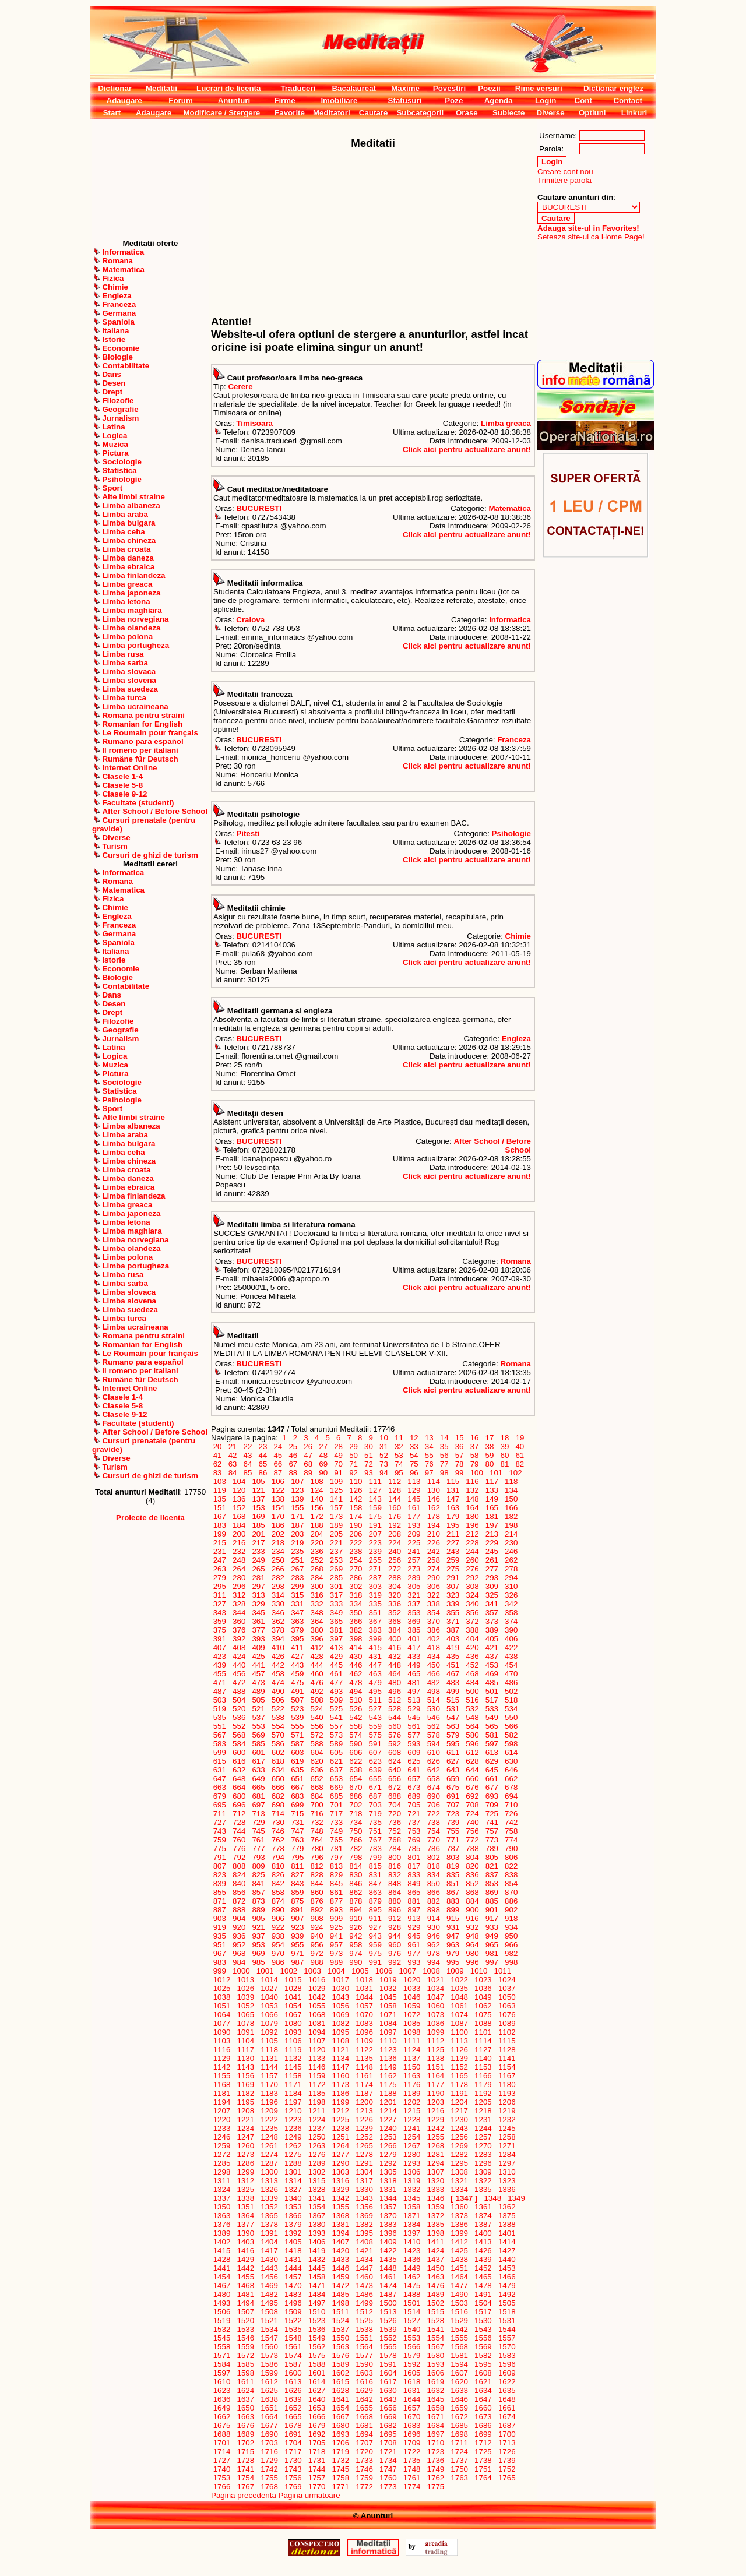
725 (492, 1813)
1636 (222, 2399)
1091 (245, 2032)
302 (356, 1586)
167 (219, 1516)
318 (356, 1595)
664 (239, 1787)
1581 (459, 2355)
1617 (388, 2381)
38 (489, 1446)
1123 (388, 2049)
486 (511, 1682)
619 (297, 1761)
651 (297, 1778)
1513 (388, 2311)
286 (356, 1577)
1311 (222, 2180)
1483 (293, 2294)
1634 (483, 2390)
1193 (507, 2093)
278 (511, 1568)
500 (472, 1691)
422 (511, 1647)
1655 (364, 2408)
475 (297, 1682)
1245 (507, 2128)
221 (336, 1542)
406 (511, 1638)
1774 (412, 2486)
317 (336, 1595)
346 (278, 1612)
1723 (435, 2451)
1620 (459, 2381)
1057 (364, 2005)
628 (472, 1761)
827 (297, 1874)
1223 (293, 2119)
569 (259, 1735)
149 (492, 1499)
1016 (317, 1979)
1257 (483, 2137)
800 (394, 1857)
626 (433, 1761)
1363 (222, 2215)
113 (414, 1481)
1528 (435, 2320)
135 (219, 1499)
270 (356, 1568)
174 (356, 1516)
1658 (435, 2408)
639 (375, 1770)
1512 (364, 2311)
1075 (483, 2014)
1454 (222, 2276)
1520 (245, 2320)
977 (414, 1953)
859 (297, 1892)
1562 (317, 2346)
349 (336, 1612)
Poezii (489, 88)
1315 (317, 2180)
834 (433, 1874)
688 (394, 1796)
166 (511, 1507)
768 (394, 1839)
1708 (388, 2442)
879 (375, 1901)
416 (394, 1647)
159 (375, 1507)
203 (297, 1534)
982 (511, 1953)
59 (489, 1455)
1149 (388, 2067)
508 (317, 1700)
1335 (483, 2189)
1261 (269, 2145)
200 (239, 1534)
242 (433, 1551)
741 (492, 1822)
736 (394, 1822)
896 (394, 1909)
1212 (340, 2110)
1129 (222, 2058)
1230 (459, 2119)
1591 (388, 2364)
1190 (435, 2093)
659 (453, 1778)
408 (239, 1647)
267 (297, 1568)
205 (336, 1534)
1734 (388, 2460)
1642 (364, 2399)
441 (259, 1665)
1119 (293, 2049)
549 (492, 1717)
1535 (293, 2329)
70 (338, 1464)
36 (459, 1446)
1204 (459, 2102)
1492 (507, 2294)
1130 (245, 2058)
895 (375, 1909)
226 (433, 1542)
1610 (222, 2381)
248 (239, 1560)
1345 (412, 2198)
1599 (269, 2373)
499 (453, 1691)
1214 (388, 2110)
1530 (483, 2320)
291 (453, 1577)
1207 (222, 2110)
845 (336, 1883)
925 (336, 1927)
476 (317, 1682)
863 (375, 1892)
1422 (388, 2250)
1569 (483, 2346)
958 (356, 1944)
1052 (245, 2005)
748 (317, 1831)
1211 (317, 2110)
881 (414, 1901)
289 (414, 1577)
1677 (269, 2425)
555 (297, 1726)
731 (297, 1822)
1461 (388, 2276)
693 (492, 1796)
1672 (459, 2416)
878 (356, 1901)
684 (317, 1796)
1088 (483, 2023)
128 (394, 1490)
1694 (364, 2434)
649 (259, 1778)
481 (414, 1682)
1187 (364, 2093)
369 (414, 1621)
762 (278, 1839)
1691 (293, 2434)
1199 (340, 2102)
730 (278, 1822)
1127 (483, 2049)
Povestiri (449, 88)
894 (356, 1909)
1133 (317, 2058)
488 (239, 1691)
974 (356, 1953)
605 (336, 1752)
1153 (483, 2067)
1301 (293, 2172)
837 (492, 1874)
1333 (435, 2189)
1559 (245, 2346)
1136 (388, 2058)
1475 (412, 2285)
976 (394, 1953)
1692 (317, 2434)
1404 (269, 2241)
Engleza (516, 1038)
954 (278, 1944)
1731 (317, 2460)
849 (414, 1883)
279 (219, 1577)
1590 (364, 2364)
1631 (412, 2390)
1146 (317, 2067)
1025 (222, 1988)
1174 (364, 2084)
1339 (269, 2198)
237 (336, 1551)
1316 (340, 2180)
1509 (293, 2311)
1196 (269, 2102)
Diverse (550, 112)
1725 (483, 2451)
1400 (483, 2233)
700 (317, 1804)
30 (368, 1446)
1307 (435, 2172)
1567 (435, 2346)
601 (259, 1752)
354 (433, 1612)
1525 (364, 2320)
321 (414, 1595)
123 (297, 1490)
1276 (317, 2154)
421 (492, 1647)
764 (317, 1839)
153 (259, 1507)
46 (293, 1455)
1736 (435, 2460)
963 (453, 1944)
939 (297, 1936)
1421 (364, 2250)
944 (394, 1936)
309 (492, 1586)
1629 (364, 2390)
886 (511, 1901)
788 (472, 1848)
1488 (412, 2294)
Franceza (514, 739)
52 (383, 1455)
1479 (507, 2285)
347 (297, 1612)
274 (433, 1568)
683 (297, 1796)
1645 (435, 2399)
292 (472, 1577)
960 (394, 1944)
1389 (222, 2233)
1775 (435, 2486)
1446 (340, 2268)
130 (433, 1490)
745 (259, 1831)
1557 (507, 2338)
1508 (269, 2311)
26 (308, 1446)
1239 (364, 2128)
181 (492, 1516)
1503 (459, 2303)
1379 (293, 2224)
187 (297, 1525)
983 (219, 1962)
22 (247, 1446)
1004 (336, 1971)
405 (492, 1638)
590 (356, 1743)
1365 (269, 2215)
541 (336, 1717)
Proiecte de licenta (150, 1517)
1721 (388, 2451)
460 (317, 1673)
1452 (483, 2268)
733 (336, 1822)
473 (259, 1682)
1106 (293, 2040)
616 (239, 1761)
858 (278, 1892)
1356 (364, 2207)
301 (336, 1586)
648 (239, 1778)
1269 (459, 2145)
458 (278, 1673)
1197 (293, 2102)
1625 (269, 2390)
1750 (459, 2469)
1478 (483, 2285)
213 (492, 1534)
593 (414, 1743)
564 (472, 1726)
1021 (435, 1979)
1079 (269, 2023)
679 (219, 1796)
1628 (340, 2390)
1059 (412, 2005)
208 (394, 1534)
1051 (222, 2005)
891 (297, 1909)
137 (259, 1499)
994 (433, 1962)
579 (453, 1735)
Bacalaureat (354, 88)
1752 (507, 2469)
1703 (269, 2442)
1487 (388, 2294)
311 (219, 1595)
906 (278, 1918)
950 (511, 1936)
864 (394, 1892)
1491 (483, 2294)
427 (297, 1656)
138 (278, 1499)
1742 (269, 2469)
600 (239, 1752)
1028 (293, 1988)
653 (336, 1778)
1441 (222, 2268)
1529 (459, 2320)
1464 (459, 2276)
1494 (245, 2303)
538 (278, 1717)
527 (375, 1708)
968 (239, 1953)
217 (259, 1542)
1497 (317, 2303)
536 (239, 1717)
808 (239, 1866)
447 (375, 1665)
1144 (269, 2067)
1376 (222, 2224)
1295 (459, 2163)
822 (511, 1866)
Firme (284, 100)
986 (278, 1962)
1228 (412, 2119)
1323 (507, 2180)
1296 (483, 2163)
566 (511, 1726)
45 (278, 1455)
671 (375, 1787)
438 (511, 1656)
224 (394, 1542)
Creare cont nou (565, 171)
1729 (269, 2460)
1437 (435, 2259)
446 (356, 1665)
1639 (293, 2399)
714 (278, 1813)
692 (472, 1796)
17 (489, 1437)
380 (317, 1630)
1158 (293, 2075)
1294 (435, 2163)
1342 (340, 2198)
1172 (317, 2084)
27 (323, 1446)
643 (453, 1770)
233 (259, 1551)
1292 (388, 2163)
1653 (317, 2408)
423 (219, 1656)
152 (239, 1507)
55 (429, 1455)
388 (472, 1630)
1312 (245, 2180)
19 (519, 1437)
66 (278, 1464)
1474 (388, 2285)
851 (453, 1883)
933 (492, 1927)
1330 (364, 2189)
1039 (245, 1997)
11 (398, 1437)
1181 (222, 2093)
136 (239, 1499)
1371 (412, 2215)
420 (472, 1647)
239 (375, 1551)
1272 (222, 2154)
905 (259, 1918)
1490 (459, 2294)
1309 (483, 2172)
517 (492, 1700)
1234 (245, 2128)
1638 (269, 2399)
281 (259, 1577)
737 (414, 1822)
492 (317, 1691)
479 (375, 1682)
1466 (507, 2276)
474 (278, 1682)
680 (239, 1796)
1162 (388, 2075)
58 (474, 1455)
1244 (483, 2128)
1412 (459, 2241)
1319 (412, 2180)
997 (492, 1962)
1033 (412, 1988)
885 (492, 1901)
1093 (293, 2032)
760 (239, 1839)
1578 (388, 2355)
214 (511, 1534)
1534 (269, 2329)
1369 (364, 2215)
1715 (245, 2451)
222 (356, 1542)
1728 (245, 2460)
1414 (507, 2241)
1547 (269, 2338)
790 (511, 1848)
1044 (364, 1997)
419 (453, 1647)
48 (323, 1455)
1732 (340, 2460)
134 (511, 1490)
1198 (317, 2102)
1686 (483, 2425)
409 (259, 1647)
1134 (340, 2058)
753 (414, 1831)
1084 (388, 2023)
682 (278, 1796)
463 (375, 1673)
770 (433, 1839)
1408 (364, 2241)
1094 (317, 2032)
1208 (245, 2110)
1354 (317, 2207)
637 (336, 1770)
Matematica (509, 508)
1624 (245, 2390)
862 (356, 1892)
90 (323, 1472)
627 (453, 1761)
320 (394, 1595)
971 (297, 1953)
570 (278, 1735)
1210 (293, 2110)
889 (259, 1909)
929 (414, 1927)
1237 (317, 2128)
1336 (507, 2189)
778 (278, 1848)
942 (356, 1936)
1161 (364, 2075)
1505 (507, 2303)
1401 (507, 2233)
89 (308, 1472)
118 (511, 1481)
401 (414, 1638)
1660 (483, 2408)
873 (259, 1901)
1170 (269, 2084)
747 (297, 1831)
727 (219, 1822)
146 (433, 1499)
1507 (245, 2311)
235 (297, 1551)
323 (453, 1595)
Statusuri (405, 100)
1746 (364, 2469)
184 (239, 1525)
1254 (412, 2137)
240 (394, 1551)
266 (278, 1568)
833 (414, 1874)
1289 (317, 2163)
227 (453, 1542)
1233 (222, 2128)
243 (453, 1551)
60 (504, 1455)
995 (453, 1962)
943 (375, 1936)
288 (394, 1577)
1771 (340, 2486)
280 (239, 1577)
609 (414, 1752)
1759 (364, 2477)
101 (496, 1472)
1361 (483, 2207)
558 (356, 1726)
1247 (245, 2137)
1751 (483, 2469)
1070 (364, 2014)
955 (297, 1944)
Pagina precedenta (243, 2495)
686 (356, 1796)
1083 (364, 2023)
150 (511, 1499)
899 (453, 1909)
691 (453, 1796)
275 (453, 1568)
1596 (507, 2364)
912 (394, 1918)
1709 (412, 2442)
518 (511, 1700)
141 (336, 1499)
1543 (483, 2329)
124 (317, 1490)
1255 (435, 2137)
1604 (388, 2373)
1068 (317, 2014)
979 (453, 1953)
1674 (507, 2416)
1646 (459, 2399)
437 (492, 1656)
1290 (340, 2163)
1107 (317, 2040)
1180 (507, 2084)
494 (356, 1691)
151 (219, 1507)
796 (317, 1857)
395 (297, 1638)
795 (297, 1857)
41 (217, 1455)
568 (239, 1735)
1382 (364, 2224)
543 (375, 1717)
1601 (317, 2373)
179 (453, 1516)
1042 (317, 1997)
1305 (388, 2172)
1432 (317, 2259)
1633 (459, 2390)
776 (239, 1848)
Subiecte (508, 112)
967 (219, 1953)
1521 (269, 2320)
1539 (388, 2329)
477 (336, 1682)
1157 (269, 2075)
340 (472, 1603)
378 (278, 1630)
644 (472, 1770)
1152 (459, 2067)
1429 (245, 2259)
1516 (459, 2311)
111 (375, 1481)
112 (394, 1481)
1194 (222, 2102)
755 (453, 1831)
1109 (364, 2040)
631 (219, 1770)
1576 (340, 2355)
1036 (483, 1988)
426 (278, 1656)
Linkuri (634, 112)
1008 (431, 1971)
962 (433, 1944)
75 (413, 1464)
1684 (435, 2425)
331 (297, 1603)
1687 (507, 2425)
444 (317, 1665)
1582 (483, 2355)
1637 (245, 2399)
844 (317, 1883)
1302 (317, 2172)
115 (453, 1481)
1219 (507, 2110)
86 (262, 1472)
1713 (507, 2442)
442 (278, 1665)
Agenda (498, 100)
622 (356, 1761)
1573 (269, 2355)
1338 (245, 2198)
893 (336, 1909)
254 (356, 1560)
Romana (515, 1261)
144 (394, 1499)
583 (219, 1743)
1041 (293, 1997)
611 (453, 1752)
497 (414, 1691)
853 (492, 1883)
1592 (412, 2364)
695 (219, 1804)
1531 (507, 2320)
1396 (388, 2233)
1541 (435, 2329)
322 (433, 1595)
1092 (269, 2032)
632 (239, 1770)
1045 (388, 1997)
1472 (340, 2285)
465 (414, 1673)
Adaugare (124, 100)
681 (259, 1796)
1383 (388, 2224)
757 (492, 1831)
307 (453, 1586)
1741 (245, 2469)
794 (278, 1857)
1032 (388, 1988)
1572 (245, 2355)
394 (278, 1638)
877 (336, 1901)
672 (394, 1787)
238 (356, 1551)
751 (375, 1831)
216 (239, 1542)
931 (453, 1927)
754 (433, 1831)
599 (219, 1752)
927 (375, 1927)
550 (511, 1717)
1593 (435, 2364)
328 (239, 1603)
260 (472, 1560)
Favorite (290, 112)
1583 (507, 2355)
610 (433, 1752)
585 (259, 1743)
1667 (340, 2416)
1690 (269, 2434)
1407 (340, 2241)
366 (356, 1621)
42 (232, 1455)
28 (338, 1446)
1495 (269, 2303)
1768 (269, 2486)
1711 (459, 2442)
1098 (412, 2032)
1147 (340, 2067)
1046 (412, 1997)
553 (259, 1726)
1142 (222, 2067)
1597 (222, 2373)
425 (259, 1656)
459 (297, 1673)
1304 (364, 2172)
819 (453, 1866)
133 (492, 1490)
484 (472, 1682)
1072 (412, 2014)
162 (433, 1507)
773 (492, 1839)
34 (429, 1446)
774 (511, 1839)
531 (453, 1708)
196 (472, 1525)
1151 (435, 2067)
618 (278, 1761)
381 (336, 1630)
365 (336, 1621)
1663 (245, 2416)
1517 (483, 2311)
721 (414, 1813)
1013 (245, 1979)
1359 (435, 2207)
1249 (293, 2137)
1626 (293, 2390)
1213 (364, 2110)
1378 (269, 2224)
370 (433, 1621)
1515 (435, 2311)
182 (511, 1516)
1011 (502, 1971)
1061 (459, 2005)
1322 (483, 2180)
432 (394, 1656)
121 (259, 1490)
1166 (483, 2075)
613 (492, 1752)
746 (278, 1831)
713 (259, 1813)
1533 (245, 2329)
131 (453, 1490)
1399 (459, 2233)
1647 (483, 2399)
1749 (435, 2469)
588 (317, 1743)
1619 (435, 2381)
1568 (459, 2346)
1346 (435, 2198)
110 (356, 1481)
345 (259, 1612)
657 (414, 1778)
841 (259, 1883)
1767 (245, 2486)
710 (511, 1804)
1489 (435, 2294)
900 (472, 1909)
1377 (245, 2224)
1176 (412, 2084)
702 (356, 1804)
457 (259, 1673)
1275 (293, 2154)
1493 (222, 2303)
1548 (293, 2338)
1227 (388, 2119)
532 (472, 1708)
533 (492, 1708)
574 (356, 1735)
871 (219, 1901)
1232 (507, 2119)
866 (433, 1892)
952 (239, 1944)
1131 (269, 2058)
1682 (388, 2425)
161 (414, 1507)
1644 (412, 2399)
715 (297, 1813)
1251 (340, 2137)
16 (474, 1437)
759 (219, 1839)
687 (375, 1796)
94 (383, 1472)
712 (239, 1813)
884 (472, 1901)
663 (219, 1787)
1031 (364, 1988)
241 (414, 1551)
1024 (507, 1979)
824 (239, 1874)
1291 (364, 2163)
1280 (412, 2154)
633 (259, 1770)
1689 (245, 2434)
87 (278, 1472)
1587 (293, 2364)
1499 (364, 2303)
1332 (412, 2189)
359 (219, 1621)
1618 (412, 2381)
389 (492, 1630)
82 (519, 1464)
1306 (412, 2172)
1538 (364, 2329)
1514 (412, 2311)
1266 (388, 2145)
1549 (317, 2338)
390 (511, 1630)
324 (472, 1595)
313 (259, 1595)
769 (414, 1839)
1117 (245, 2049)
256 (394, 1560)
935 (219, 1936)
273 (414, 1568)
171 (297, 1516)
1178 (459, 2084)
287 (375, 1577)
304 (394, 1586)
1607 (459, 2373)
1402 (222, 2241)
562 (433, 1726)
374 (511, 1621)
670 (356, 1787)
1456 (269, 2276)
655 (375, 1778)
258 (433, 1560)
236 (317, 1551)
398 (356, 1638)
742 (511, 1822)
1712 (483, 2442)
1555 (459, 2338)
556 (317, 1726)
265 (259, 1568)
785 (414, 1848)
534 (511, 1708)
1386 (459, 2224)
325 (492, 1595)
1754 (245, 2477)
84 (232, 1472)
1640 (317, 2399)
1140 (483, 2058)
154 (278, 1507)
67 (293, 1464)
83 (217, 1472)
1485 (340, 2294)
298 (278, 1586)
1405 (293, 2241)
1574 (293, 2355)
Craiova (250, 619)
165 (492, 1507)
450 (433, 1665)
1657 (412, 2408)
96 (413, 1472)
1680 (340, 2425)
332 (317, 1603)
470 (511, 1673)
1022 (459, 1979)
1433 (340, 2259)
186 (278, 1525)
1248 (269, 2137)
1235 (269, 2128)
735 (375, 1822)
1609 (507, 2373)
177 (414, 1516)
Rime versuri (538, 88)
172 (317, 1516)
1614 (317, 2381)
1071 (388, 2014)
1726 (507, 2451)
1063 (507, 2005)
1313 (269, 2180)
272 (394, 1568)
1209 (269, 2110)
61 (519, 1455)
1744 (317, 2469)
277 (492, 1568)
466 (433, 1673)
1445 (317, 2268)
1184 (293, 2093)
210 (433, 1534)
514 (433, 1700)
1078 (245, 2023)
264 (239, 1568)
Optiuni (592, 112)
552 (239, 1726)
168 (239, 1516)
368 (394, 1621)
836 (472, 1874)
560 (394, 1726)
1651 (269, 2408)
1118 (269, 2049)
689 (414, 1796)
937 (259, 1936)
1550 (340, 2338)
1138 (435, 2058)
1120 (317, 2049)
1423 (412, 2250)
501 (492, 1691)
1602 (340, 2373)
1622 (507, 2381)
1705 (317, 2442)
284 (317, 1577)
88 (293, 1472)
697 (259, 1804)
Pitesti (247, 833)
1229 (435, 2119)
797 (336, 1857)
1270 (483, 2145)
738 (433, 1822)
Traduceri (297, 88)
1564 (364, 2346)
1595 (483, 2364)
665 (259, 1787)
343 (219, 1612)
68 (308, 1464)
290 (433, 1577)
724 (472, 1813)
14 (444, 1437)
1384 (412, 2224)
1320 (435, 2180)
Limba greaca (506, 423)
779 (297, 1848)
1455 (245, 2276)
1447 (364, 2268)
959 (375, 1944)
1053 (269, 2005)
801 (414, 1857)
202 (278, 1534)
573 (336, 1735)
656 (394, 1778)
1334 (459, 2189)
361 (259, 1621)
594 (433, 1743)
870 (511, 1892)
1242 (435, 2128)
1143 (245, 2067)
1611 (245, 2381)
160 (394, 1507)
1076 (507, 2014)
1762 (435, 2477)
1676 (245, 2425)
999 (219, 1971)
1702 (245, 2442)
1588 (317, 2364)
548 (472, 1717)
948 (472, 1936)
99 (459, 1472)
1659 (459, 2408)
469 (492, 1673)
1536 (317, 2329)
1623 (222, 2390)
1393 (317, 2233)
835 (453, 1874)
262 (511, 1560)
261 (492, 1560)
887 (219, 1909)
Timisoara (254, 423)
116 (472, 1481)
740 (472, 1822)
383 (375, 1630)
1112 (435, 2040)
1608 (483, 2373)
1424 (435, 2250)
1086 (435, 2023)
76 (429, 1464)
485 (492, 1682)
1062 (483, 2005)
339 (453, 1603)
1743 (293, 2469)
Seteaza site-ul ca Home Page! (591, 236)
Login (545, 100)
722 (433, 1813)
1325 (245, 2189)
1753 (222, 2477)
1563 (340, 2346)
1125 (435, 2049)
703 (375, 1804)
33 (413, 1446)
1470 (293, 2285)
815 (375, 1866)
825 (259, 1874)
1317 (364, 2180)
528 (394, 1708)
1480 (222, 2294)
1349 (516, 2198)
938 (278, 1936)
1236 (293, 2128)
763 (297, 1839)
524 (317, 1708)
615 (219, 1761)
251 (297, 1560)
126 (356, 1490)
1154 (507, 2067)
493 (336, 1691)
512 (394, 1700)
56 (444, 1455)
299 (297, 1586)
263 (219, 1568)
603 (297, 1752)
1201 (388, 2102)
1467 (222, 2285)
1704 (293, 2442)
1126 (459, 2049)
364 (317, 1621)
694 (511, 1796)
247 (219, 1560)
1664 (269, 2416)
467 (453, 1673)
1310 (507, 2172)
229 (492, 1542)
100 (476, 1472)
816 (394, 1866)
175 (375, 1516)
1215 (412, 2110)
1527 (412, 2320)
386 (433, 1630)
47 (308, 1455)
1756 (293, 2477)
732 (317, 1822)
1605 (412, 2373)
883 (453, 1901)
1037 (507, 1988)
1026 (245, 1988)
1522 (293, 2320)
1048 (459, 1997)
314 (278, 1595)
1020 (412, 1979)
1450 (435, 2268)
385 (414, 1630)
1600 (293, 2373)
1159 (317, 2075)
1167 (507, 2075)
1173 (340, 2084)
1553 (412, 2338)
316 (317, 1595)
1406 (317, 2241)
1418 (293, 2250)
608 (394, 1752)
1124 (412, 2049)
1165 (459, 2075)
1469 (269, 2285)
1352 (269, 2207)
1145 (293, 2067)
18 (504, 1437)
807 (219, 1866)
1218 (483, 2110)
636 (317, 1770)
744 (239, 1831)
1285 (222, 2163)
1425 (459, 2250)
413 (336, 1647)
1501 (412, 2303)
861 (336, 1892)
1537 (340, 2329)
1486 (364, 2294)
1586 (269, 2364)
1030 (340, 1988)
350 (356, 1612)
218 (278, 1542)
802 (433, 1857)
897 (414, 1909)
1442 (245, 2268)
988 (317, 1962)
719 (375, 1813)
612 (472, 1752)
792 (239, 1857)
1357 (388, 2207)
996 (472, 1962)
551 (219, 1726)
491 (297, 1691)
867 (453, 1892)
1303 (340, 2172)
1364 (245, 2215)
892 (317, 1909)
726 (511, 1813)
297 (259, 1586)
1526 (388, 2320)
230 (511, 1542)
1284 (507, 2154)
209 (414, 1534)
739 (453, 1822)
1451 (459, 2268)
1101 (483, 2032)
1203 (435, 2102)
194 (433, 1525)
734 (356, 1822)
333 (336, 1603)
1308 (459, 2172)
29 (353, 1446)
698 (278, 1804)
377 (259, 1630)
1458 (317, 2276)
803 (453, 1857)
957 (336, 1944)
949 (492, 1936)
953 (259, 1944)
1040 (269, 1997)
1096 (364, 2032)
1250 (317, 2137)
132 (472, 1490)
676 (472, 1787)
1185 (317, 2093)
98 (444, 1472)
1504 (483, 2303)
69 (323, 1464)
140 (317, 1499)
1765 (507, 2477)
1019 (388, 1979)
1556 (483, 2338)
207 (375, 1534)
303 (375, 1586)
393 (259, 1638)
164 (472, 1507)
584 (239, 1743)
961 (414, 1944)
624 (394, 1761)
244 (472, 1551)
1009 (455, 1971)
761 (259, 1839)
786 (433, 1848)
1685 (459, 2425)
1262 (293, 2145)
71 (353, 1464)
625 (414, 1761)
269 (336, 1568)
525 (336, 1708)
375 (219, 1630)
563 (453, 1726)
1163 (412, 2075)
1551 (364, 2338)
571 (297, 1735)
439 (219, 1665)
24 (278, 1446)
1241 (412, 2128)
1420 (340, 2250)
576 (394, 1735)
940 (317, 1936)
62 (217, 1464)
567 (219, 1735)
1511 (340, 2311)
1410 (412, 2241)
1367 (317, 2215)
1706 (340, 2442)
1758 (340, 2477)
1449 (412, 2268)
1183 (269, 2093)
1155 (222, 2075)
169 (259, 1516)
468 (472, 1673)
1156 (245, 2075)
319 (375, 1595)
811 (297, 1866)
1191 (459, 2093)
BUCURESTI (258, 508)
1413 (483, 2241)
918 (511, 1918)
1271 (507, 2145)
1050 (507, 1997)
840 (239, 1883)
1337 (222, 2198)
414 (356, 1647)
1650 (245, 2408)
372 (472, 1621)
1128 (507, 2049)
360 (239, 1621)
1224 (317, 2119)
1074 (459, 2014)
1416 (245, 2250)
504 (239, 1700)
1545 (222, 2338)
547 (453, 1717)
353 (414, 1612)
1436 (412, 2259)
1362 (507, 2207)
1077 (222, 2023)
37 (474, 1446)
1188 (388, 2093)
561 (414, 1726)
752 (394, 1831)
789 (492, 1848)
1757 (317, 2477)
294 (511, 1577)
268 (317, 1568)
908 (317, 1918)
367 (375, 1621)
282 (278, 1577)
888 (239, 1909)
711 (219, 1813)
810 (278, 1866)
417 (414, 1647)
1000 (241, 1971)
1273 (245, 2154)
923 (297, 1927)
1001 (265, 1971)
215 (219, 1542)
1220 (222, 2119)
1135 (364, 2058)
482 (433, 1682)
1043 (340, 1997)
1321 (459, 2180)
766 (356, 1839)
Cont (583, 100)
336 (394, 1603)
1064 (222, 2014)
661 (492, 1778)
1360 (459, 2207)
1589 (340, 2364)
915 (453, 1918)
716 (317, 1813)
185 (259, 1525)
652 (317, 1778)
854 (511, 1883)
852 (472, 1883)
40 (519, 1446)
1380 (317, 2224)
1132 (293, 2058)
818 (433, 1866)
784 (394, 1848)
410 (278, 1647)
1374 (483, 2215)
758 (511, 1831)
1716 (269, 2451)
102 (516, 1472)
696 (239, 1804)
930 (433, 1927)
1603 (364, 2373)
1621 (483, 2381)
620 (317, 1761)
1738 (483, 2460)
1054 (293, 2005)
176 (394, 1516)
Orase (467, 112)
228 (472, 1542)
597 (492, 1743)
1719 (340, 2451)
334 (356, 1603)
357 (492, 1612)
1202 (412, 2102)
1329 (340, 2189)
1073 (435, 2014)
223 (375, 1542)
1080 (293, 2023)
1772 (364, 2486)
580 (472, 1735)
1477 (459, 2285)
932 (472, 1927)
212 (472, 1534)
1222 (269, 2119)
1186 (340, 2093)
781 (336, 1848)
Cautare (373, 112)
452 (472, 1665)
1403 (245, 2241)
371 (453, 1621)
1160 (340, 2075)
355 (453, 1612)
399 (375, 1638)
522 (278, 1708)
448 (394, 1665)
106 (278, 1481)
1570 (507, 2346)
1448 (388, 2268)
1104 (245, 2040)
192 (394, 1525)
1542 (459, 2329)
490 (278, 1691)
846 (356, 1883)
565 (492, 1726)
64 (247, 1464)
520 (239, 1708)
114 (433, 1481)
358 (511, 1612)
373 (492, 1621)
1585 (245, 2364)
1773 (388, 2486)
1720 (364, 2451)
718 (356, 1813)
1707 (364, 2442)
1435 (388, 2259)
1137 (412, 2058)
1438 (459, 2259)
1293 (412, 2163)
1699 (483, 2434)
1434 (364, 2259)
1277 (340, 2154)
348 (317, 1612)
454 (511, 1665)
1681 (364, 2425)
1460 (364, 2276)
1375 (507, 2215)
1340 (293, 2198)
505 (259, 1700)
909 (336, 1918)
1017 (340, 1979)
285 (336, 1577)
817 (414, 1866)
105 (259, 1481)
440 (239, 1665)
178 (433, 1516)
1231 (483, 2119)
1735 (412, 2460)
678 (511, 1787)
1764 (483, 2477)
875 (297, 1901)
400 (394, 1638)
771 (453, 1839)
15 (459, 1437)
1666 (317, 2416)
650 (278, 1778)
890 (278, 1909)
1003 (312, 1971)
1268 (435, 2145)
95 (398, 1472)
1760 (388, 2477)
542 (356, 1717)
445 (336, 1665)
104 (239, 1481)
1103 (222, 2040)
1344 (388, 2198)
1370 (388, 2215)
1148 (364, 2067)
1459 (340, 2276)
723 (453, 1813)
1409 (388, 2241)
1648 (507, 2399)
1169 (245, 2084)
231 (219, 1551)
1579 (412, 2355)
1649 (222, 2408)
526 (356, 1708)
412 (317, 1647)
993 (414, 1962)
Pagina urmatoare (309, 2495)
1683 (412, 2425)
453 (492, 1665)
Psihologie (511, 833)
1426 (483, 2250)
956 (317, 1944)
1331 (388, 2189)
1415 (222, 2250)
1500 (388, 2303)
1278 (364, 2154)
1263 (317, 2145)
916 (472, 1918)
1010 (479, 1971)
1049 (483, 1997)
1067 (293, 2014)
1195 (245, 2102)
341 (492, 1603)
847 (375, 1883)
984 (239, 1962)
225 (414, 1542)
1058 (388, 2005)
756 (472, 1831)
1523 (317, 2320)
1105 (269, 2040)
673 (414, 1787)
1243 (459, 2128)
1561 (293, 2346)
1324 (222, 2189)
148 (472, 1499)
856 (239, 1892)
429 (336, 1656)
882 (433, 1901)
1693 (340, 2434)
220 (317, 1542)
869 (492, 1892)
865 (414, 1892)
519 (219, 1708)
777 (259, 1848)
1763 (459, 2477)
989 (336, 1962)
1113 (459, 2040)
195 (453, 1525)
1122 (364, 2049)
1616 (364, 2381)
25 (293, 1446)
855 (219, 1892)
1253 (388, 2137)
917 (492, 1918)
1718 (317, 2451)
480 (394, 1682)
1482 (269, 2294)
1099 (435, 2032)
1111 (412, 2040)
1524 (340, 2320)
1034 (435, 1988)
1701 (222, 2442)
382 (356, 1630)
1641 (340, 2399)
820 (472, 1866)
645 (492, 1770)
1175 (388, 2084)
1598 (245, 2373)
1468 (245, 2285)
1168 (222, 2084)
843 (297, 1883)
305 (414, 1586)
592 (394, 1743)
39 (504, 1446)
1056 (340, 2005)
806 (511, 1857)
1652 (293, 2408)
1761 (412, 2477)
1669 (388, 2416)
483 (453, 1682)
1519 (222, 2320)
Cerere (240, 386)
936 (239, 1936)
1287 (269, 2163)
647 (219, 1778)
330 (278, 1603)
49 (338, 1455)
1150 (412, 2067)
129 (414, 1490)
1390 (245, 2233)
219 (297, 1542)
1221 (245, 2119)
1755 (269, 2477)
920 (239, 1927)
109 (336, 1481)
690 (433, 1796)
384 (394, 1630)
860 (317, 1892)
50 (353, 1455)
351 (375, 1612)
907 (297, 1918)
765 (336, 1839)
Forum (180, 100)
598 (511, 1743)
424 (239, 1656)
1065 (245, 2014)
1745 (340, 2469)
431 (375, 1656)
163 (453, 1507)
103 (219, 1481)
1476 (435, 2285)
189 (336, 1525)
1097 (388, 2032)
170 (278, 1516)
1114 (483, 2040)
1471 (317, 2285)
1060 (435, 2005)
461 (336, 1673)
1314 (293, 2180)
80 (489, 1464)
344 (239, 1612)
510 (356, 1700)
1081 (317, 2023)
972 (317, 1953)
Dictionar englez (613, 88)
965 (492, 1944)
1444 (293, 2268)
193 (414, 1525)
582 (511, 1735)
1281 (435, 2154)
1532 (222, 2329)
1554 (435, 2338)
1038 (222, 1997)
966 (511, 1944)
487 (219, 1691)
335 (375, 1603)
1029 (317, 1988)
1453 (507, 2268)
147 (453, 1499)
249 (259, 1560)
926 (356, 1927)
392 (239, 1638)
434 (433, 1656)
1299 (245, 2172)
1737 (459, 2460)
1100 (459, 2032)
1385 (435, 2224)
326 (511, 1595)
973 (336, 1953)
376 (239, 1630)
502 (511, 1691)
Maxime (405, 88)
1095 (340, 2032)
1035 (459, 1988)
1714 (222, 2451)
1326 (269, 2189)
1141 (507, 2058)
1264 (340, 2145)
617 (259, 1761)
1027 (269, 1988)
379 (297, 1630)
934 (511, 1927)
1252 (364, 2137)
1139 (459, 2058)
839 (219, 1883)
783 (375, 1848)
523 (297, 1708)
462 (356, 1673)
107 (297, 1481)
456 (239, 1673)
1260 (245, 2145)
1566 (412, 2346)
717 (336, 1813)
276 (472, 1568)
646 (511, 1770)
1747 (388, 2469)
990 (356, 1962)
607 (375, 1752)
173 (336, 1516)
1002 (289, 1971)
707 (453, 1804)
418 (433, 1647)
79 (474, 1464)
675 (453, 1787)
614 (511, 1752)
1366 (293, 2215)
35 (444, 1446)
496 (394, 1691)
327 (219, 1603)
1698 (459, 2434)
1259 (222, 2145)
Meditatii (161, 88)
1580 (435, 2355)
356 (472, 1612)
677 (492, 1787)
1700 (507, 2434)
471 (219, 1682)
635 (297, 1770)
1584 (222, 2364)
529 (414, 1708)
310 (511, 1586)
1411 (435, 2241)
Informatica (510, 619)
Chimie (518, 936)
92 (353, 1472)
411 (297, 1647)
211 (453, 1534)
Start (112, 112)
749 (336, 1831)
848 (394, 1883)
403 (453, 1638)
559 (375, 1726)
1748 (412, 2469)
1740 (222, 2469)
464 (394, 1673)
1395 (364, 2233)
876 (317, 1901)
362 (278, 1621)
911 (375, 1918)
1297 (507, 2163)
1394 (340, 2233)
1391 (269, 2233)
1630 (388, 2390)
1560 (269, 2346)
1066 (269, 2014)
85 (247, 1472)
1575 (317, 2355)
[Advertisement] (150, 179)
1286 (245, 2163)
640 (394, 1770)
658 (433, 1778)
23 (262, 1446)
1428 (222, 2259)
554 (278, 1726)
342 (511, 1603)
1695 (388, 2434)
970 (278, 1953)
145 (414, 1499)
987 (297, 1962)
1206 (507, 2102)
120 (239, 1490)
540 (317, 1717)
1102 (507, 2032)
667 (297, 1787)
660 (472, 1778)
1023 (483, 1979)
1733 (364, 2460)
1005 (360, 1971)
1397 (412, 2233)
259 (453, 1560)
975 (375, 1953)
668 (317, 1787)
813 (336, 1866)
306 (433, 1586)
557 (336, 1726)
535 (219, 1717)
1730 (293, 2460)
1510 (317, 2311)
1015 (293, 1979)
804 (472, 1857)
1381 (340, 2224)
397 (336, 1638)
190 (356, 1525)
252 (317, 1560)
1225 (340, 2119)
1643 (388, 2399)
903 (219, 1918)
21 (232, 1446)
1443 (269, 2268)
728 (239, 1822)
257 (414, 1560)
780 (317, 1848)
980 (472, 1953)
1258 (507, 2137)
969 (259, 1953)
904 (239, 1918)
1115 (507, 2040)
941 (336, 1936)
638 (356, 1770)
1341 (317, 2198)
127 (375, 1490)
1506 (222, 2311)
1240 (388, 2128)
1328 (317, 2189)
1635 (507, 2390)
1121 (340, 2049)
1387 (483, 2224)
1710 (435, 2442)
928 (394, 1927)
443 (297, 1665)
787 (453, 1848)
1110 (388, 2040)
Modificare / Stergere (221, 112)
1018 (364, 1979)
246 (511, 1551)
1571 (222, 2355)
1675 (222, 2425)
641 (414, 1770)
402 (433, 1638)
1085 (412, 2023)
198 (511, 1525)
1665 (293, 2416)
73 (383, 1464)
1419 (317, 2250)
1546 (245, 2338)
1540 (412, 2329)
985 (259, 1962)
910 (356, 1918)
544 (394, 1717)
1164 (435, 2075)
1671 (435, 2416)
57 (459, 1455)
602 (278, 1752)
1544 (507, 2329)
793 (259, 1857)
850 (433, 1883)
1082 (340, 2023)
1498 (340, 2303)
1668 (364, 2416)
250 (278, 1560)
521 (259, 1708)
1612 (269, 2381)
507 (297, 1700)
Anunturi (234, 100)
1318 (388, 2180)
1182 (245, 2093)
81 (504, 1464)
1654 (340, 2408)
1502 (435, 2303)
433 (414, 1656)
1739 (507, 2460)
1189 (412, 2093)
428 (317, 1656)
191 (375, 1525)
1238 (340, 2128)
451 (453, 1665)
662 (511, 1778)
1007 (407, 1971)
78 (459, 1464)
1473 (364, 2285)
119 (219, 1490)
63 (232, 1464)
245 (492, 1551)
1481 (245, 2294)
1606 (435, 2373)
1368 (340, 2215)
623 (375, 1761)
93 (368, 1472)
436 (472, 1656)
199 (219, 1534)
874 (278, 1901)
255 (375, 1560)
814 (356, 1866)
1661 (507, 2408)
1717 (293, 2451)
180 (472, 1516)
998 (511, 1962)
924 (317, 1927)
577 (414, 1735)
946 (433, 1936)
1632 (435, 2390)
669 (336, 1787)
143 (375, 1499)
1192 (483, 2093)
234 (278, 1551)
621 (336, 1761)
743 (219, 1831)
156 (317, 1507)
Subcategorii (420, 112)
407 (219, 1647)
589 (336, 1743)
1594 (459, 2364)
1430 (269, 2259)
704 (394, 1804)
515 (453, 1700)
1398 (435, 2233)
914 (433, 1918)
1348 (493, 2198)
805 (492, 1857)
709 (492, 1804)
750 (356, 1831)
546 (433, 1717)
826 (278, 1874)
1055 (317, 2005)
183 (219, 1525)
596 (472, 1743)
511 (375, 1700)
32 (398, 1446)
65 (262, 1464)
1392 (293, 2233)
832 (394, 1874)
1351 (245, 2207)
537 (259, 1717)
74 (398, 1464)
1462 (412, 2276)
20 (217, 1446)
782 (356, 1848)
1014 (269, 1979)
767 (375, 1839)
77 (444, 1464)
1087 (459, 2023)
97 (429, 1472)
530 (433, 1708)
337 (414, 1603)
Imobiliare (339, 100)
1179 (483, 2084)
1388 (507, 2224)
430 (356, 1656)
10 (383, 1437)
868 (472, 1892)
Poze (454, 100)
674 (433, 1787)
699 (297, 1804)
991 (375, 1962)
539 (297, 1717)
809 (259, 1866)
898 (433, 1909)
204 (317, 1534)
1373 (459, 2215)
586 (278, 1743)
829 (336, 1874)
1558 (222, 2346)
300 (317, 1586)
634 (278, 1770)
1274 (269, 2154)
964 (472, 1944)
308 (472, 1586)
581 (492, 1735)
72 (368, 1464)
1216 (435, 2110)
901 (492, 1909)
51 (368, 1455)
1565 (388, 2346)
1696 (412, 2434)
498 (433, 1691)
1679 (317, 2425)
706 (433, 1804)
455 (219, 1673)
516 (472, 1700)
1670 (412, 2416)
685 (336, 1796)
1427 (507, 2250)
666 (278, 1787)
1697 (435, 2434)
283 (297, 1577)
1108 (340, 2040)
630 (511, 1761)
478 (356, 1682)
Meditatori (331, 112)
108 (317, 1481)
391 (219, 1638)
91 (338, 1472)
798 (356, 1857)
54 (413, 1455)
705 (414, 1804)
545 (414, 1717)
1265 (364, 2145)
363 (297, 1621)
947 (453, 1936)
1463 (435, 2276)
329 (259, 1603)
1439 (483, 2259)
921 (259, 1927)
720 (394, 1813)
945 (414, 1936)
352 (394, 1612)
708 (472, 1804)
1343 (364, 2198)
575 (375, 1735)
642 (433, 1770)
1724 (459, 2451)
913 (414, 1918)
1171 (293, 2084)
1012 (222, 1979)
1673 (483, 2416)
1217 (459, 2110)
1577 (364, 2355)
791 (219, 1857)
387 (453, 1630)
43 (247, 1455)
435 (453, 1656)
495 (375, 1691)
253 (336, 1560)
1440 (507, 2259)
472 (239, 1682)
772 (472, 1839)
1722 (412, 2451)
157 (336, 1507)
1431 (293, 2259)
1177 (435, 2084)
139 (297, 1499)
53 (398, 1455)
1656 (388, 2408)
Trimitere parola (564, 180)
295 (219, 1586)
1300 (269, 2172)
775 (219, 1848)
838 (511, 1874)
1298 (222, 2172)
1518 (507, 2311)
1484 (317, 2294)
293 (492, 1577)
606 (356, 1752)
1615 (340, 2381)
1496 (293, 2303)
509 (336, 1700)
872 (239, 1901)
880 (394, 1901)
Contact (627, 100)
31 (383, 1446)
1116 (222, 2049)
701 (336, 1804)
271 (375, 1568)
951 (219, 1944)
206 (356, 1534)
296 (239, 1586)
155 (297, 1507)
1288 (293, 2163)
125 (336, 1490)
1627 (317, 2390)
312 (239, 1595)
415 (375, 1647)
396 (317, 1638)
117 (492, 1481)
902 (511, 1909)
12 (413, 1437)
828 (317, 1874)
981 (492, 1953)
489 (259, 1691)
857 (259, 1892)
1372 (435, 2215)
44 (262, 1455)
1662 (222, 2416)
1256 (459, 2137)
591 (375, 1743)
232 (239, 1551)
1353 (293, 2207)
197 (492, 1525)
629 (492, 1761)
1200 (364, 2102)
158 (356, 1507)
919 (219, 1927)
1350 (222, 2207)
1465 (483, 2276)
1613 (293, 2381)
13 (429, 1437)
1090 (222, 2032)
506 (278, 1700)
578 (433, 1735)
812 (317, 1866)
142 (356, 1499)
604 (317, 1752)
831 (375, 1874)
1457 (293, 2276)
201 (259, 1534)
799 (375, 1857)
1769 (293, 2486)
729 (259, 1822)
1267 (412, 2145)
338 (433, 1603)
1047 (435, 1997)
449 (414, 1665)
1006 (384, 1971)
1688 (222, 2434)
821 (492, 1866)
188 (317, 1525)
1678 (293, 2425)
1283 (483, 2154)
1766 (222, 2486)
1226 (364, 2119)
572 (317, 1735)
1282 (459, 2154)
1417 (269, 2250)
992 (394, 1962)
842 (278, 1883)
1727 (222, 2460)
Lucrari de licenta (228, 88)
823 (219, 1874)
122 (278, 1490)
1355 (340, 2207)
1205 (483, 2102)
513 (414, 1700)
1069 (340, 2014)
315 (297, 1595)
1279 (388, 2154)
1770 (317, 2486)
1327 (293, 2189)
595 (453, 1743)
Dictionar (115, 88)
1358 (412, 2207)
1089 (507, 2023)
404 (472, 1638)
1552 (388, 2338)
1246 (222, 2137)
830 (356, 1874)
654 (356, 1778)
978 (433, 1953)
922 (278, 1927)
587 (297, 1743)
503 (219, 1700)
